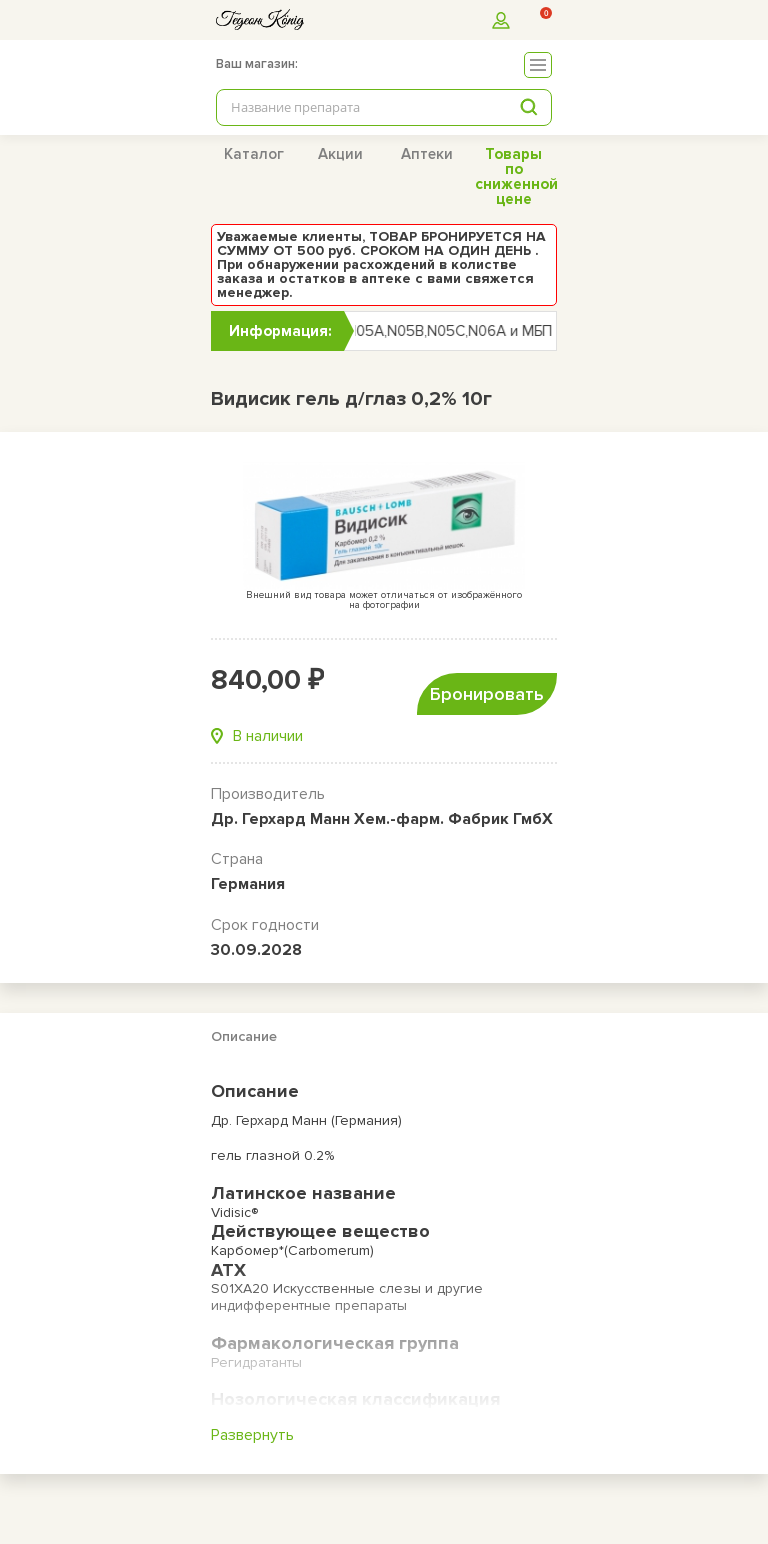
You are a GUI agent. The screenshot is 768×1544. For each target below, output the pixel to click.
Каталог (254, 154)
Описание (244, 1036)
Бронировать (487, 694)
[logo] (260, 19)
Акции (340, 154)
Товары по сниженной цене (516, 176)
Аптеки (427, 154)
